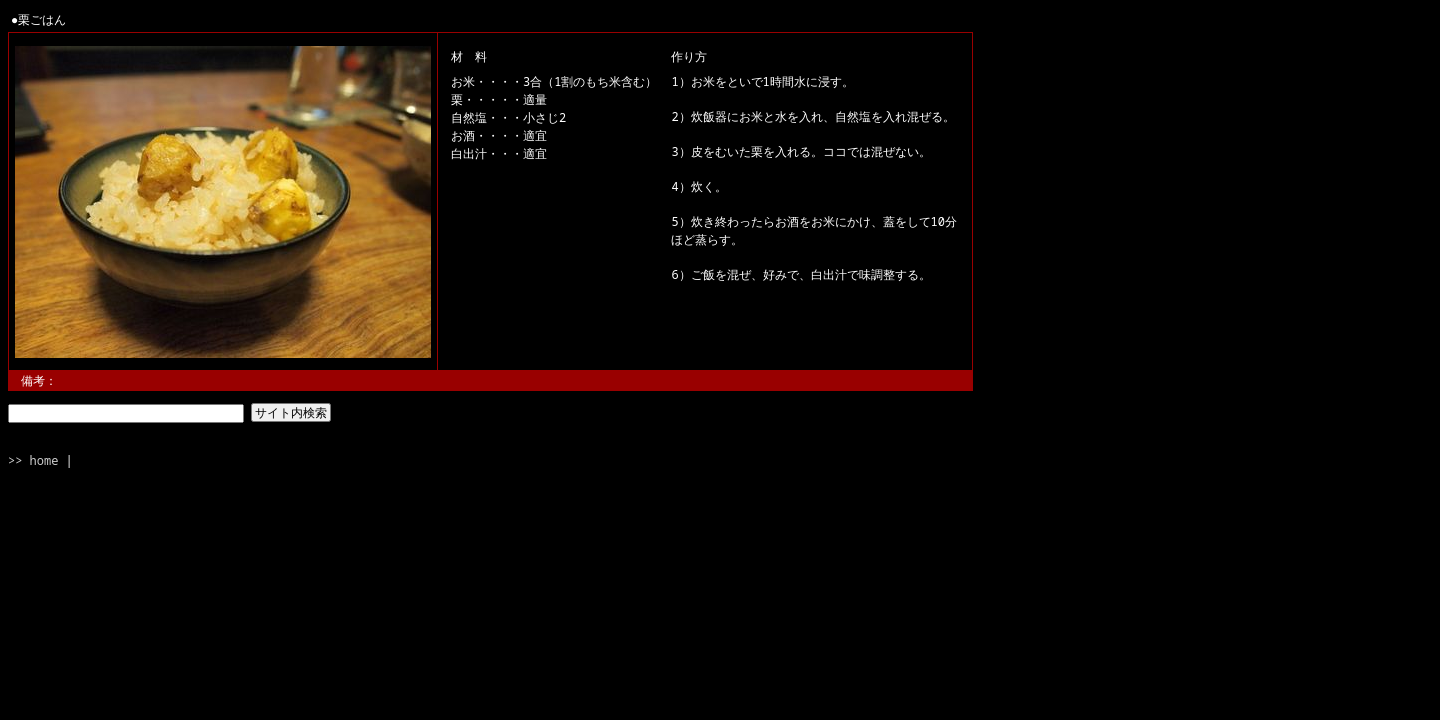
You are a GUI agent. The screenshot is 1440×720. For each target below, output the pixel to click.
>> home (33, 460)
